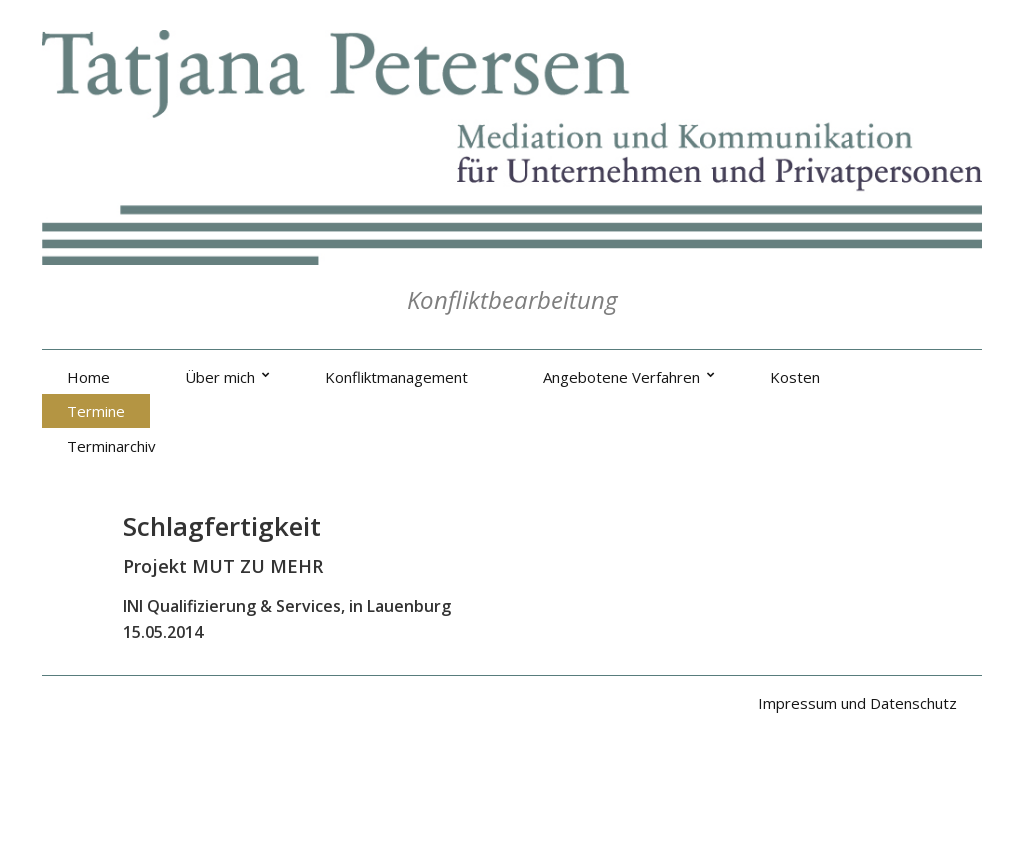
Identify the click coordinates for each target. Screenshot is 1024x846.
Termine (96, 411)
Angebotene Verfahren (621, 377)
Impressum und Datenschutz (857, 703)
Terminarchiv (111, 446)
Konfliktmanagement (396, 377)
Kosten (795, 377)
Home (88, 377)
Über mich (220, 377)
